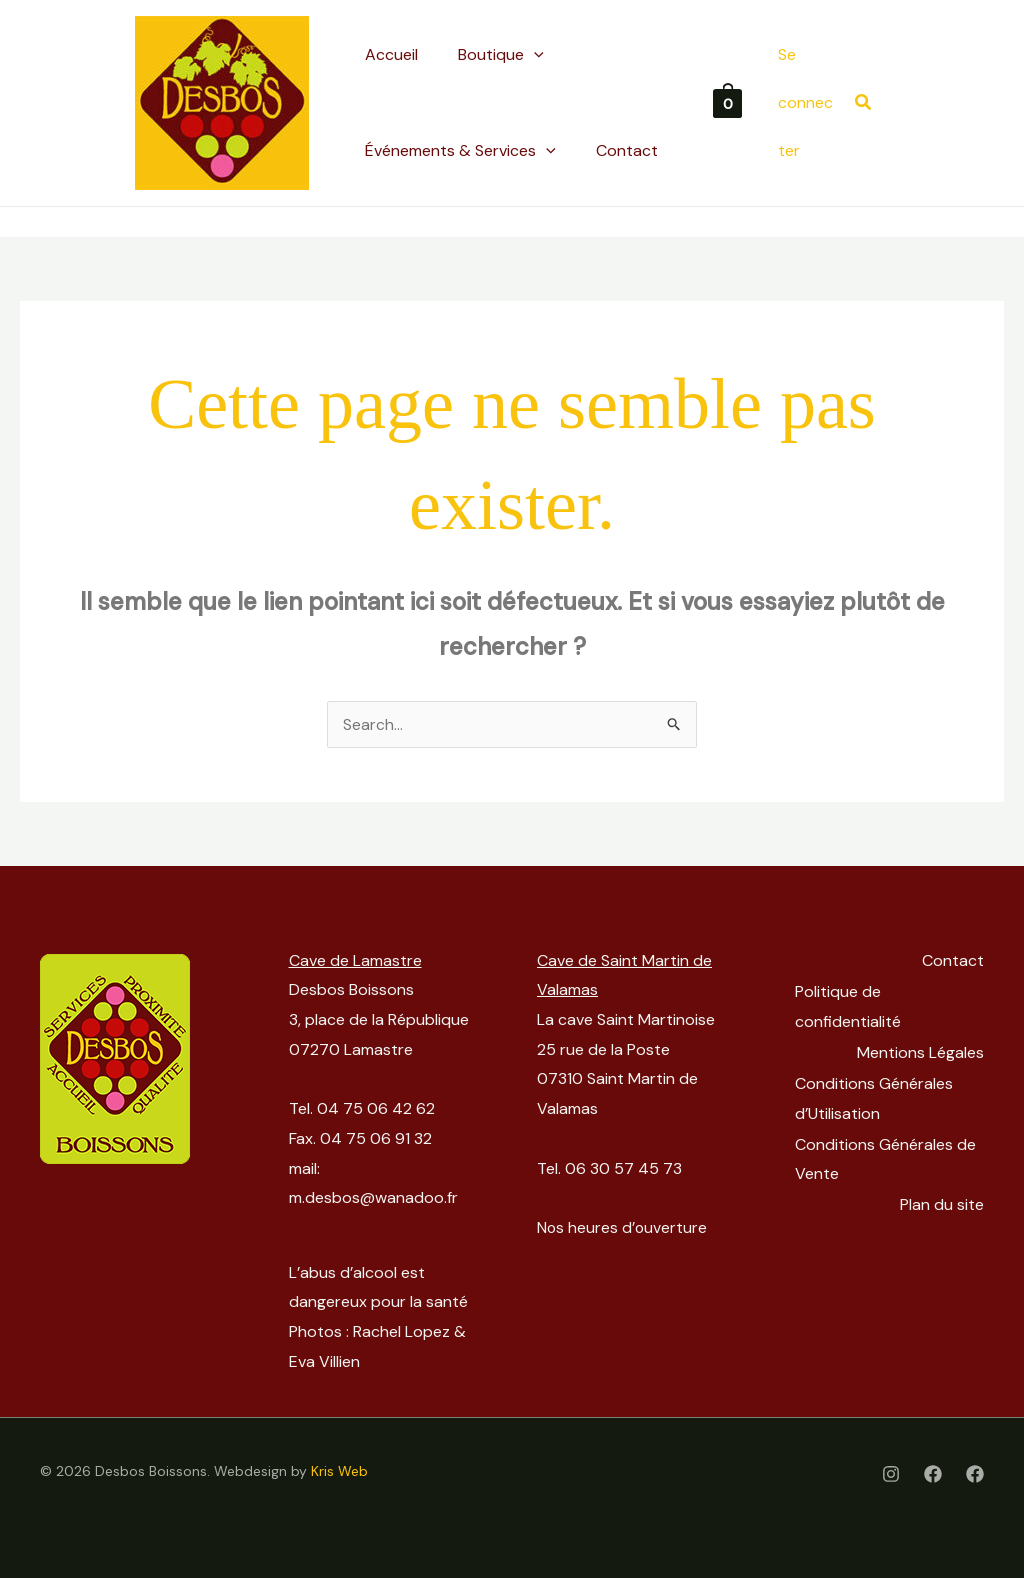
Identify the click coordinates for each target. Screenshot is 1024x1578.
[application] (534, 55)
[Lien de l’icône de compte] (806, 102)
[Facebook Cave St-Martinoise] (975, 1474)
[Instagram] (891, 1474)
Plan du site (942, 1197)
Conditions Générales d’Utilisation (877, 1093)
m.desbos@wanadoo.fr (373, 1197)
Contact (953, 960)
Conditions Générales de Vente (888, 1153)
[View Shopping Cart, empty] (727, 102)
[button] (501, 55)
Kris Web (339, 1471)
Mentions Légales (920, 1049)
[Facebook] (933, 1474)
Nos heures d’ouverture (623, 1227)
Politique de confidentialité (851, 1004)
